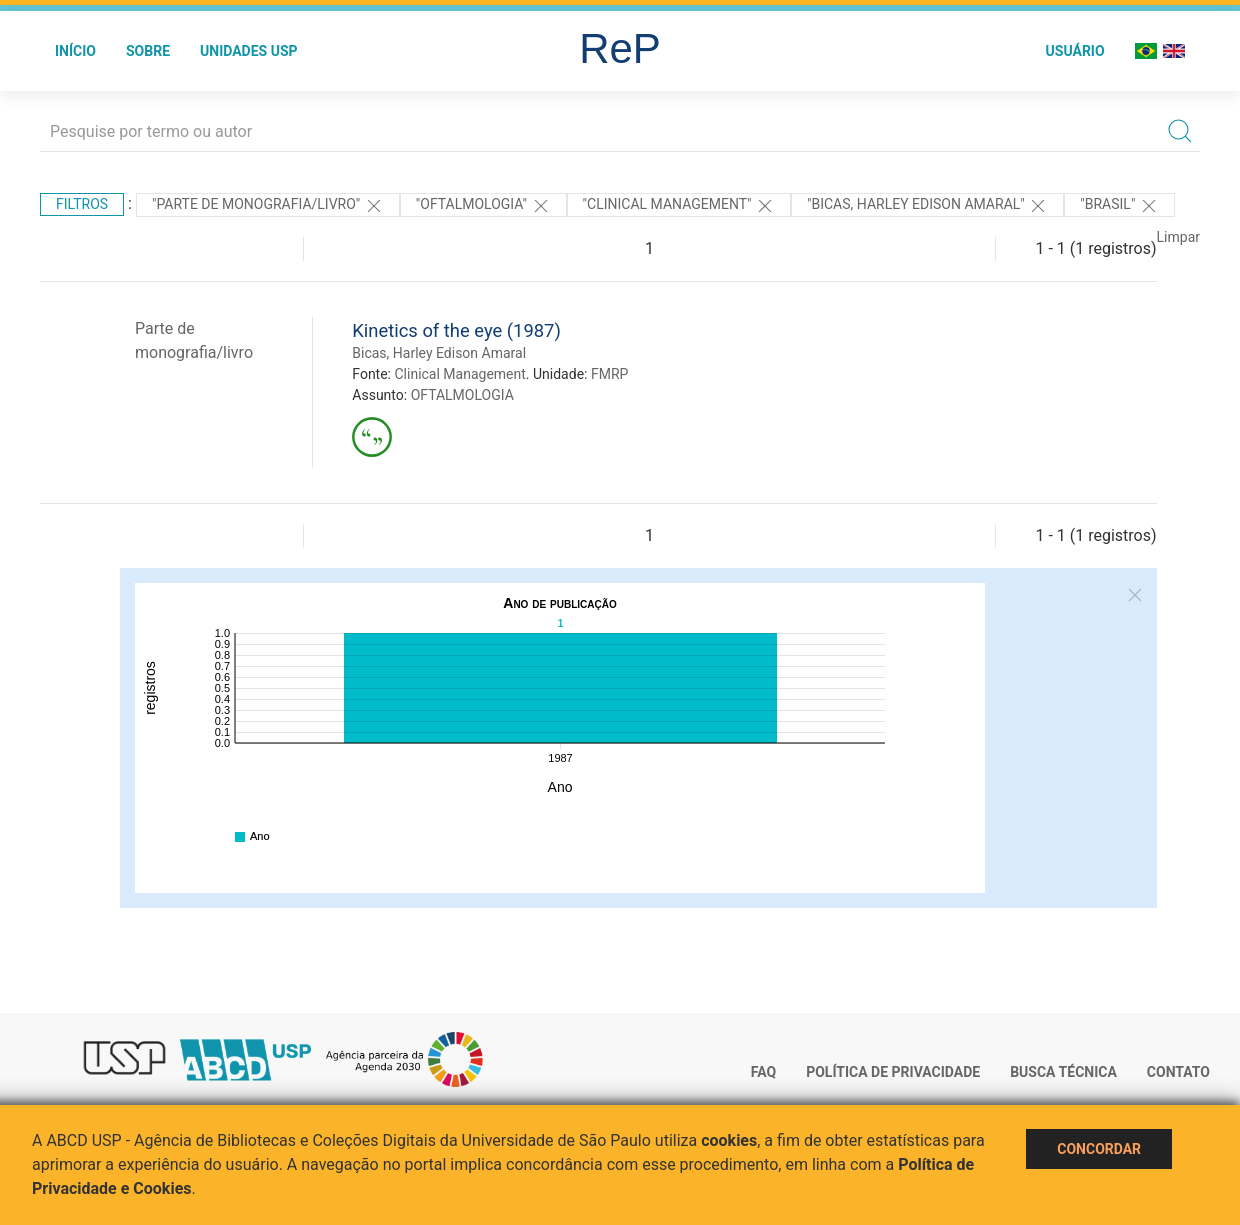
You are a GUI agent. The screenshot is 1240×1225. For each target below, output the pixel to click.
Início (75, 51)
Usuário (1075, 51)
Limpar (1178, 237)
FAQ (763, 1072)
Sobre (148, 51)
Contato (1178, 1072)
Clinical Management (459, 374)
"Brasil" (1119, 206)
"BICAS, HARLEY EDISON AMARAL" (927, 206)
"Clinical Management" (679, 206)
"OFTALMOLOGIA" (483, 206)
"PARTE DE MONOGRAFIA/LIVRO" (268, 206)
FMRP (609, 374)
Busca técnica (1063, 1072)
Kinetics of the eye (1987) (456, 330)
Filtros (82, 204)
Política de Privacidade (893, 1072)
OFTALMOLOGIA (462, 395)
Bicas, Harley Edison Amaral (439, 353)
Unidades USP (249, 51)
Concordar (1099, 1149)
